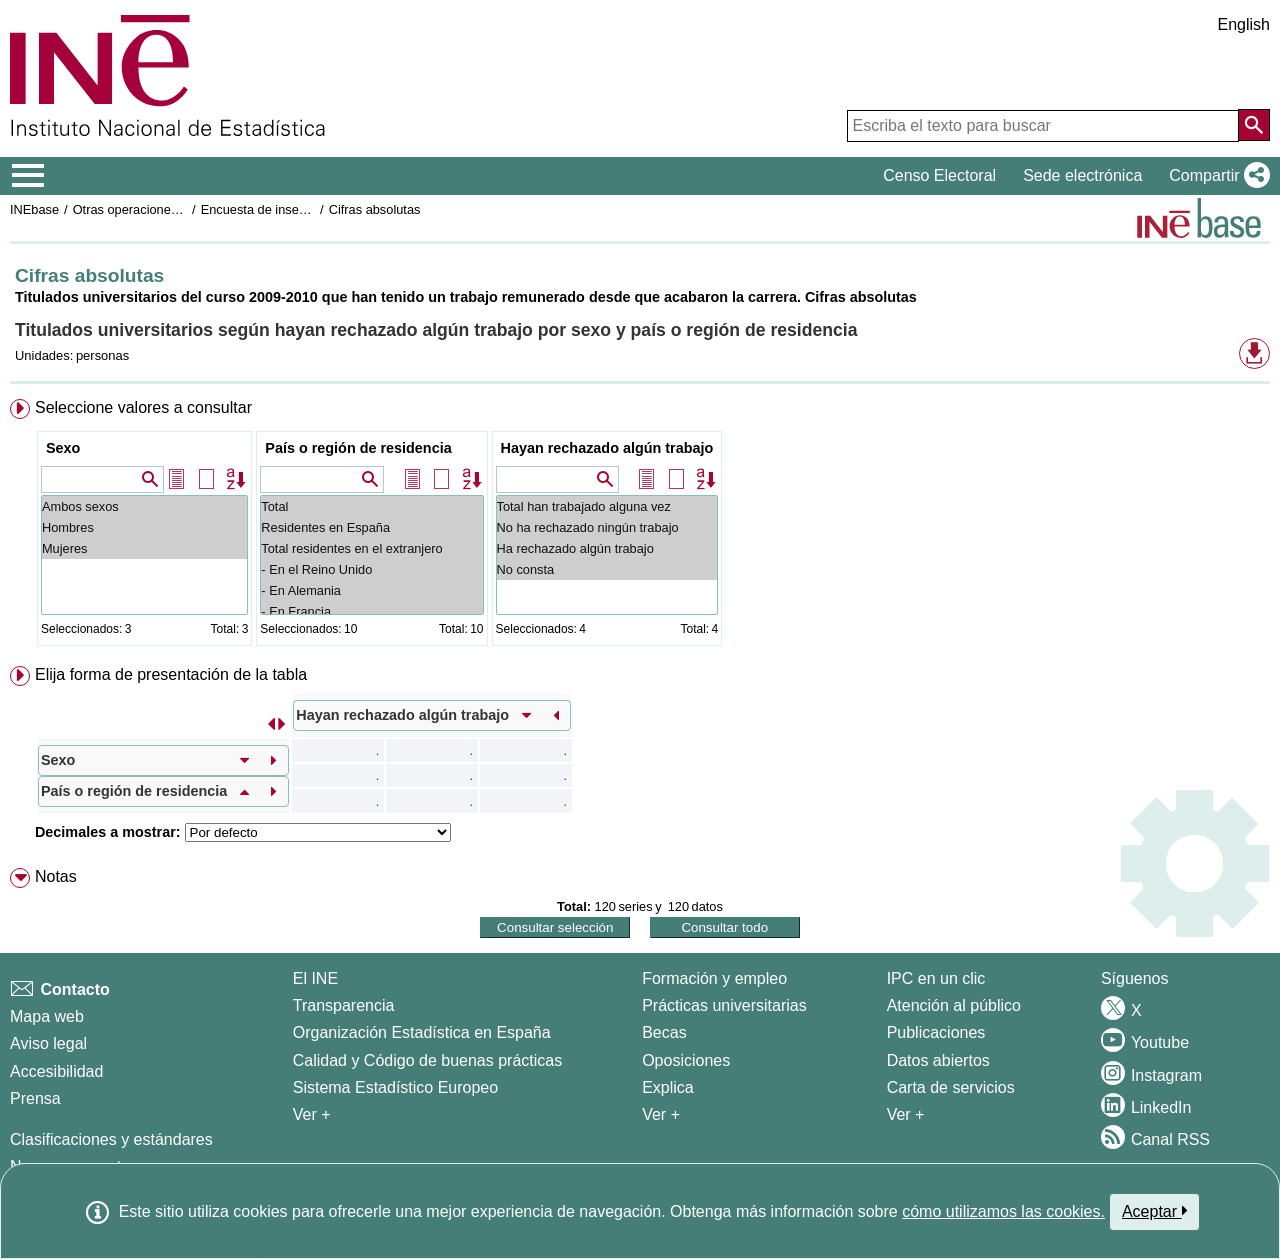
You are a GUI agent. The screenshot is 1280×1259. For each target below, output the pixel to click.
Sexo (63, 448)
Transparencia (344, 1005)
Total (371, 506)
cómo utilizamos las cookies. (1003, 1211)
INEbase (34, 209)
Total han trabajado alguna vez (607, 506)
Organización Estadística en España (422, 1032)
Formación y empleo (714, 978)
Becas (664, 1032)
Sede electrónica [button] (1082, 175)
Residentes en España (371, 527)
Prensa (35, 1098)
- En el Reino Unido (371, 569)
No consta (607, 569)
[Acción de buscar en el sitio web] (1254, 125)
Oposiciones (686, 1060)
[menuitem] (640, 526)
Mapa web (47, 1016)
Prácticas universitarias (724, 1005)
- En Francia (371, 611)
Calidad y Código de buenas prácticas (428, 1060)
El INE (315, 978)
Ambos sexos (144, 506)
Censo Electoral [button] (939, 175)
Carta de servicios (951, 1087)
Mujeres (144, 548)
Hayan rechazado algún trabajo (607, 448)
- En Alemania (371, 590)
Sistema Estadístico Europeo (395, 1087)
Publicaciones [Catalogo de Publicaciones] (936, 1032)
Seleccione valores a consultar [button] (143, 407)
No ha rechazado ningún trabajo (607, 527)
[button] (1215, 176)
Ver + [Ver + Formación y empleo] (661, 1114)
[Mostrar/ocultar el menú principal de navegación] (28, 176)
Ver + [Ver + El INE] (312, 1114)
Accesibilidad (56, 1071)
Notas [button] (56, 876)
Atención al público (954, 1005)
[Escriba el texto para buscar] (1043, 126)
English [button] (1244, 24)
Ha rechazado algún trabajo (607, 548)
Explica (668, 1087)
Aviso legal (48, 1043)
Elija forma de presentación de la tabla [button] (171, 674)
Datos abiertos (938, 1060)
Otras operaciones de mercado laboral (182, 209)
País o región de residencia (358, 448)
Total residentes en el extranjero (371, 548)
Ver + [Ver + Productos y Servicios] (906, 1114)
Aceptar (1154, 1211)
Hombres (144, 527)
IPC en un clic (936, 978)
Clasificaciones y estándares (111, 1139)
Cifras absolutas (375, 209)
